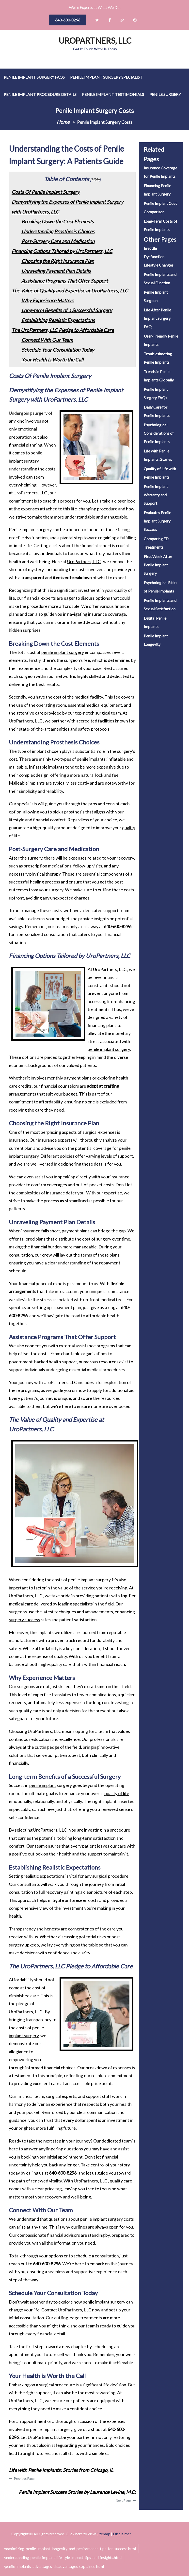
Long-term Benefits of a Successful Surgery (66, 310)
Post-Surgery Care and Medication (57, 241)
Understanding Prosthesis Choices (57, 231)
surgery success (24, 1619)
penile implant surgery (62, 652)
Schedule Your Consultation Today (57, 350)
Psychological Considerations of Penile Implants (159, 433)
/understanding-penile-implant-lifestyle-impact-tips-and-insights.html (63, 2557)
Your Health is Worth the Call (52, 359)
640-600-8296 (67, 20)
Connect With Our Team (47, 340)
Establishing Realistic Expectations (58, 320)
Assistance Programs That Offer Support (64, 281)
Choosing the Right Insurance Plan (57, 261)
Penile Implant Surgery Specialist (106, 77)
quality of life (116, 1793)
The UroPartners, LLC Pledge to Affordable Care (63, 330)
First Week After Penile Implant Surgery (158, 565)
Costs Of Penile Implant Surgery (45, 192)
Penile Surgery (165, 94)
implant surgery (24, 2035)
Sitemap (103, 2533)
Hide (95, 179)
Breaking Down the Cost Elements (57, 221)
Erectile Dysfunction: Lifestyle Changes (158, 256)
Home (63, 122)
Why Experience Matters (47, 300)
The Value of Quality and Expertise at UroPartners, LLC (70, 290)
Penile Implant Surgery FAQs (34, 77)
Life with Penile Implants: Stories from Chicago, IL (61, 2470)
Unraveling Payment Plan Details (56, 271)
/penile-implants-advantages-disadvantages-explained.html (54, 2566)
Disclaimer (122, 2533)
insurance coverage (107, 614)
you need (86, 2243)
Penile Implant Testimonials (113, 94)
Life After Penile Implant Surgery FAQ (157, 318)
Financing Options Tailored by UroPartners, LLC (62, 251)
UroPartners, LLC (84, 561)
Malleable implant (26, 783)
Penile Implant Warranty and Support (156, 494)
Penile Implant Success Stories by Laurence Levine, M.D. (77, 2492)
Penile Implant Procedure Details (40, 94)
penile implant (90, 759)
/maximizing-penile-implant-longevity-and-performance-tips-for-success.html (70, 2548)
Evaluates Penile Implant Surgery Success (157, 521)
